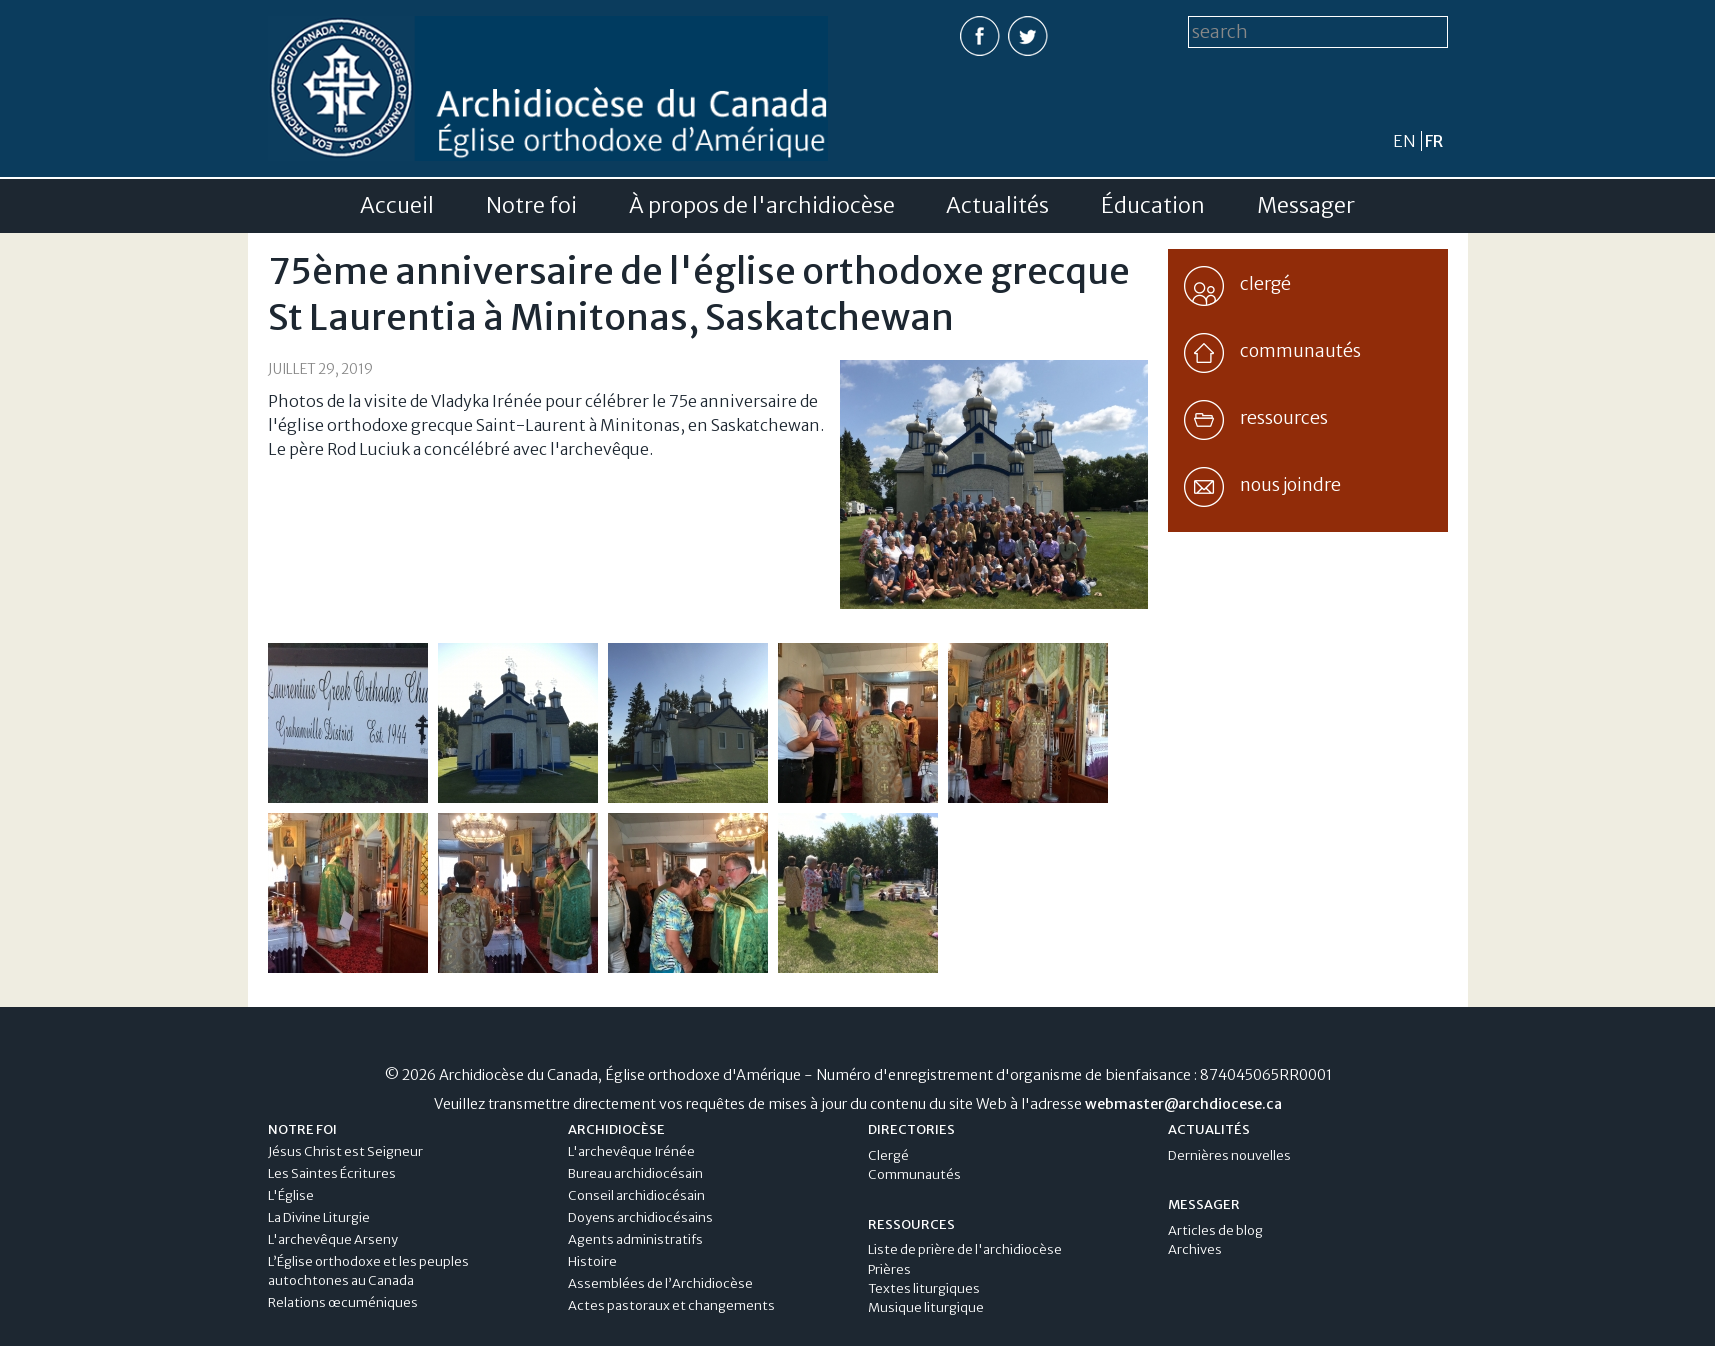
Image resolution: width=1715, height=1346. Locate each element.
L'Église (291, 1195)
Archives (1195, 1249)
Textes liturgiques (924, 1288)
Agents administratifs (635, 1239)
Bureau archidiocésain (635, 1173)
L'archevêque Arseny (333, 1239)
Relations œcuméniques (343, 1302)
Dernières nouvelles (1229, 1155)
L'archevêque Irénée (631, 1151)
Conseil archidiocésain (636, 1195)
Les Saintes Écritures (332, 1173)
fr (1434, 141)
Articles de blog (1215, 1230)
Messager (1306, 206)
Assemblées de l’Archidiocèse (660, 1283)
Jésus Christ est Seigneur (345, 1151)
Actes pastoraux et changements (671, 1305)
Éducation (1153, 206)
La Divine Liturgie (319, 1217)
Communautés (914, 1174)
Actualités (997, 206)
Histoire (592, 1261)
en (1404, 141)
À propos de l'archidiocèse (762, 206)
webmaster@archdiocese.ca (1183, 1104)
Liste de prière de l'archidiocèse (965, 1249)
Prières (889, 1269)
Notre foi (531, 206)
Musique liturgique (926, 1307)
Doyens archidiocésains (640, 1217)
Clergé (888, 1155)
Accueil (397, 206)
